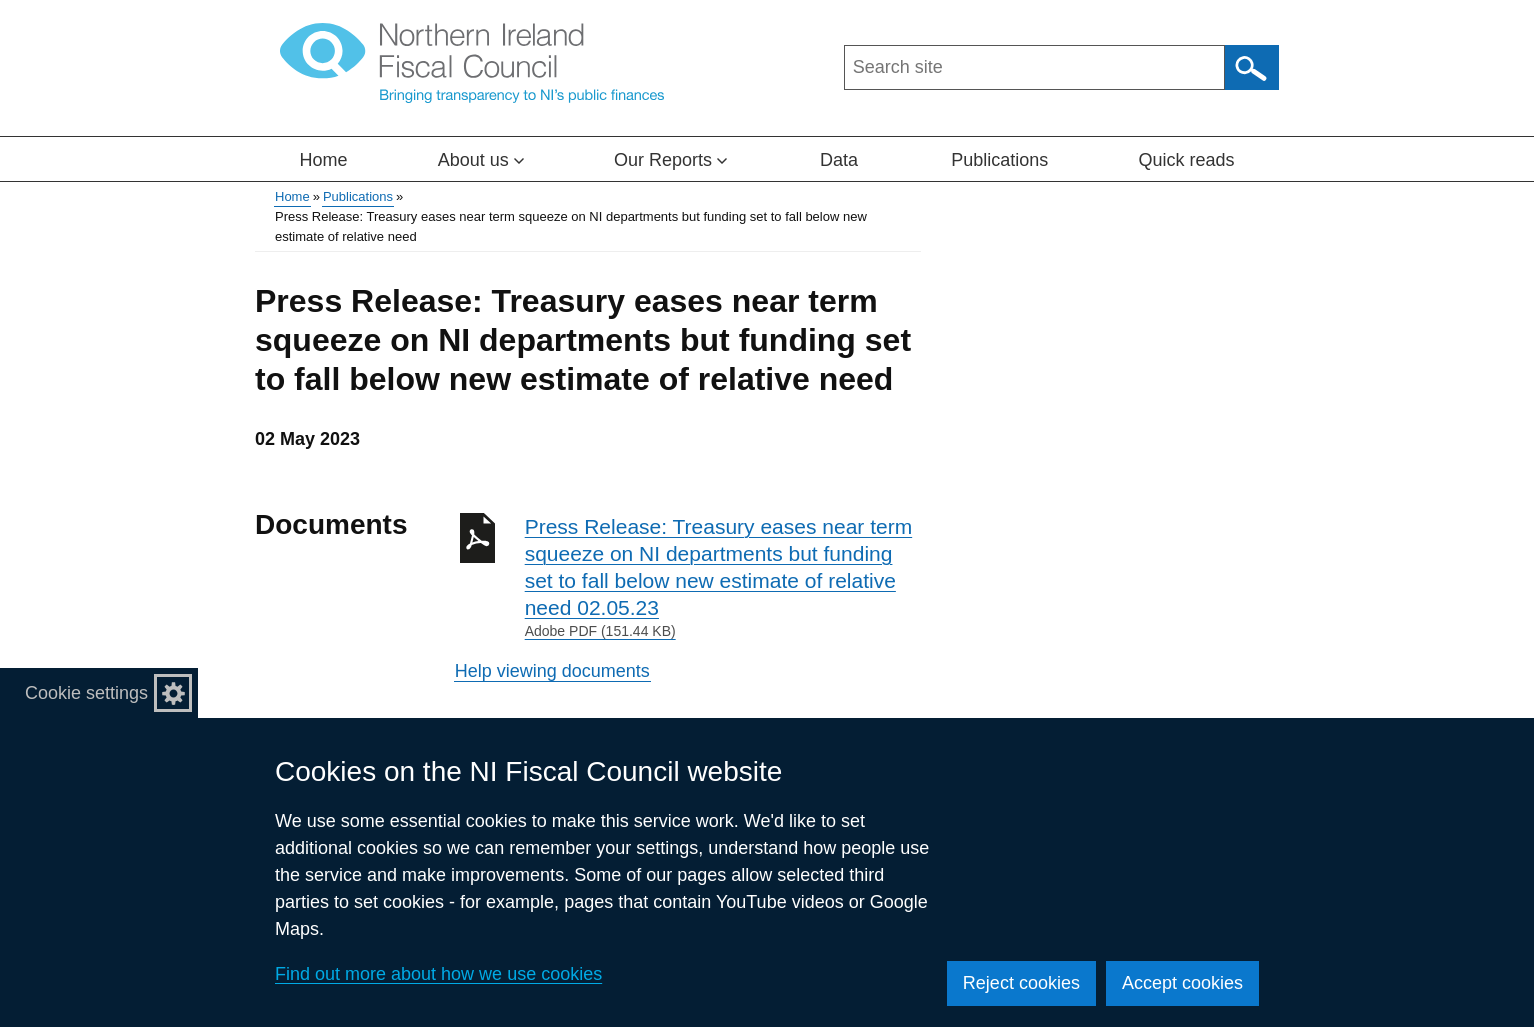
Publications (999, 160)
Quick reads (1186, 160)
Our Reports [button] (670, 160)
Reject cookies (1021, 983)
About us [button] (481, 160)
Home (324, 160)
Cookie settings (86, 693)
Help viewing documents (552, 671)
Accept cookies (1182, 983)
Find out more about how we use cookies (438, 974)
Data (839, 160)
